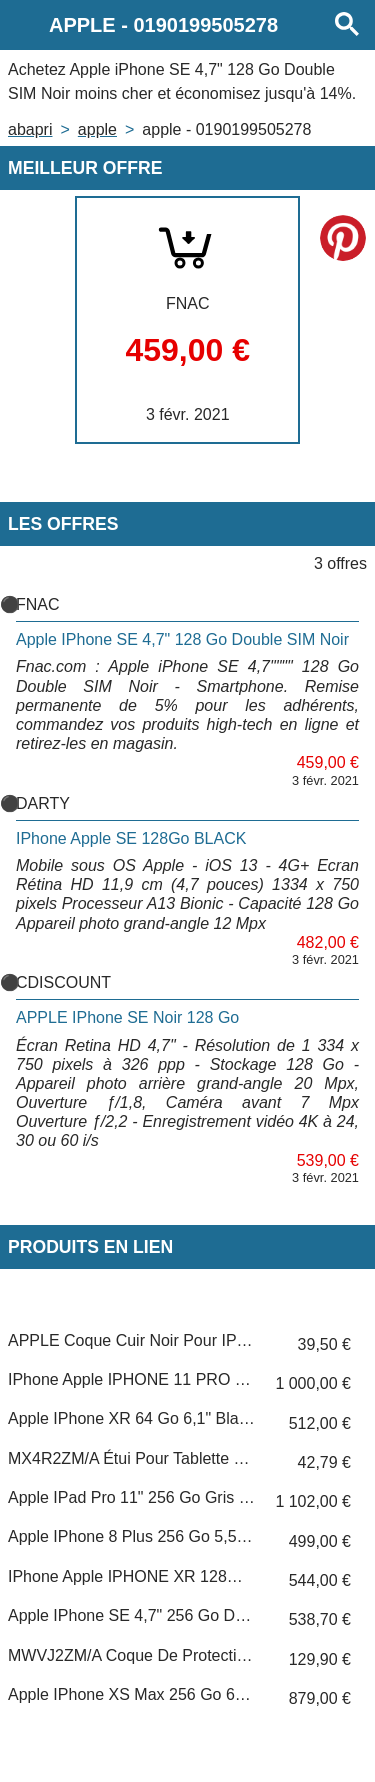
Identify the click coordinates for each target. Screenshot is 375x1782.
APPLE (97, 129)
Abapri (30, 129)
